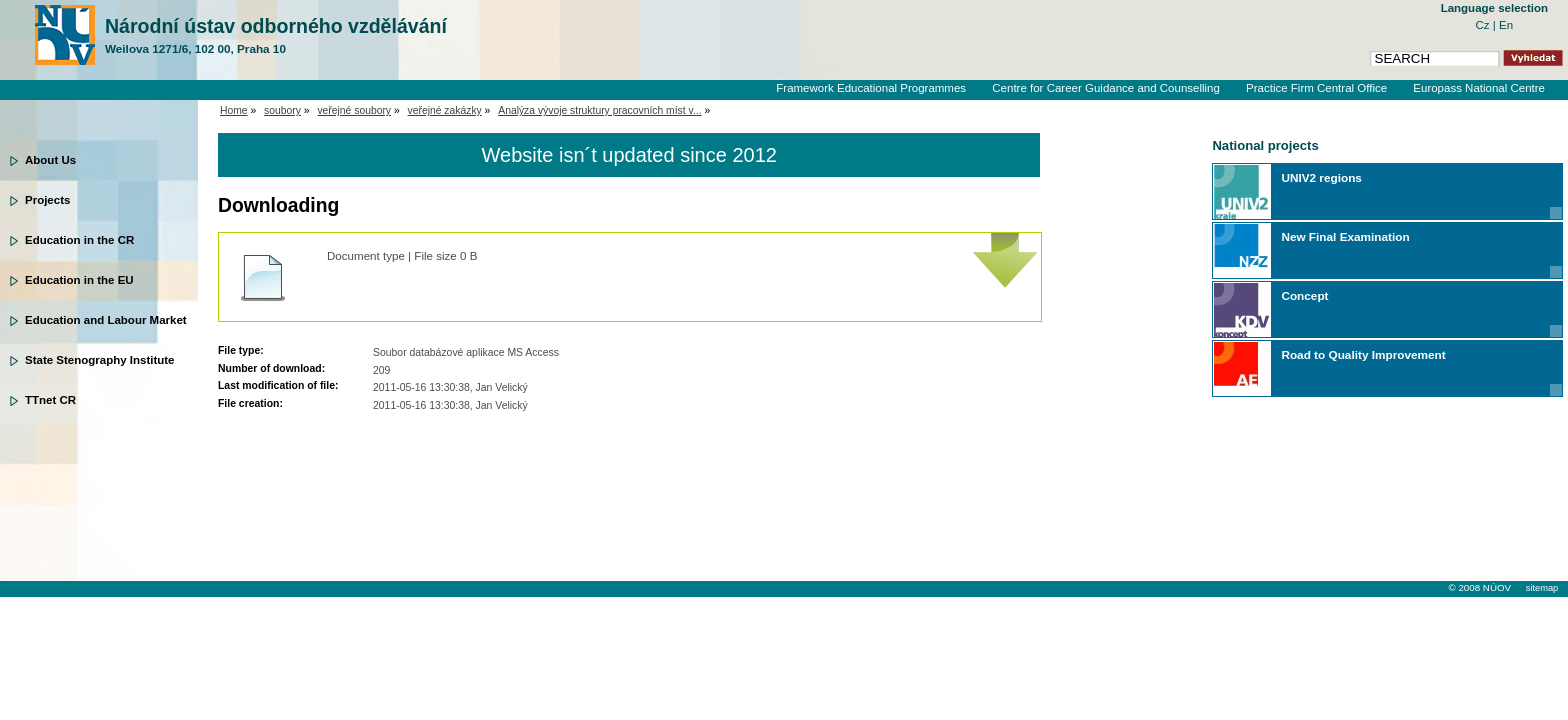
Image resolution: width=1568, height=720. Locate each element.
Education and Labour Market (106, 320)
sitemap (1542, 588)
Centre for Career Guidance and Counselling (1106, 88)
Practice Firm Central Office (1316, 88)
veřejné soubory (354, 110)
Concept (1304, 295)
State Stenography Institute (100, 360)
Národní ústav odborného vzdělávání (276, 36)
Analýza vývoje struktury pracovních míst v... (599, 110)
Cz (1484, 25)
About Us (50, 160)
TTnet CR (50, 400)
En (1506, 25)
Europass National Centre (1479, 88)
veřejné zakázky (445, 110)
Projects (47, 200)
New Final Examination (1345, 236)
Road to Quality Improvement (1363, 354)
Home (234, 110)
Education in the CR (79, 240)
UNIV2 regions (1321, 177)
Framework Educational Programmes (871, 88)
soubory (282, 110)
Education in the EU (79, 280)
